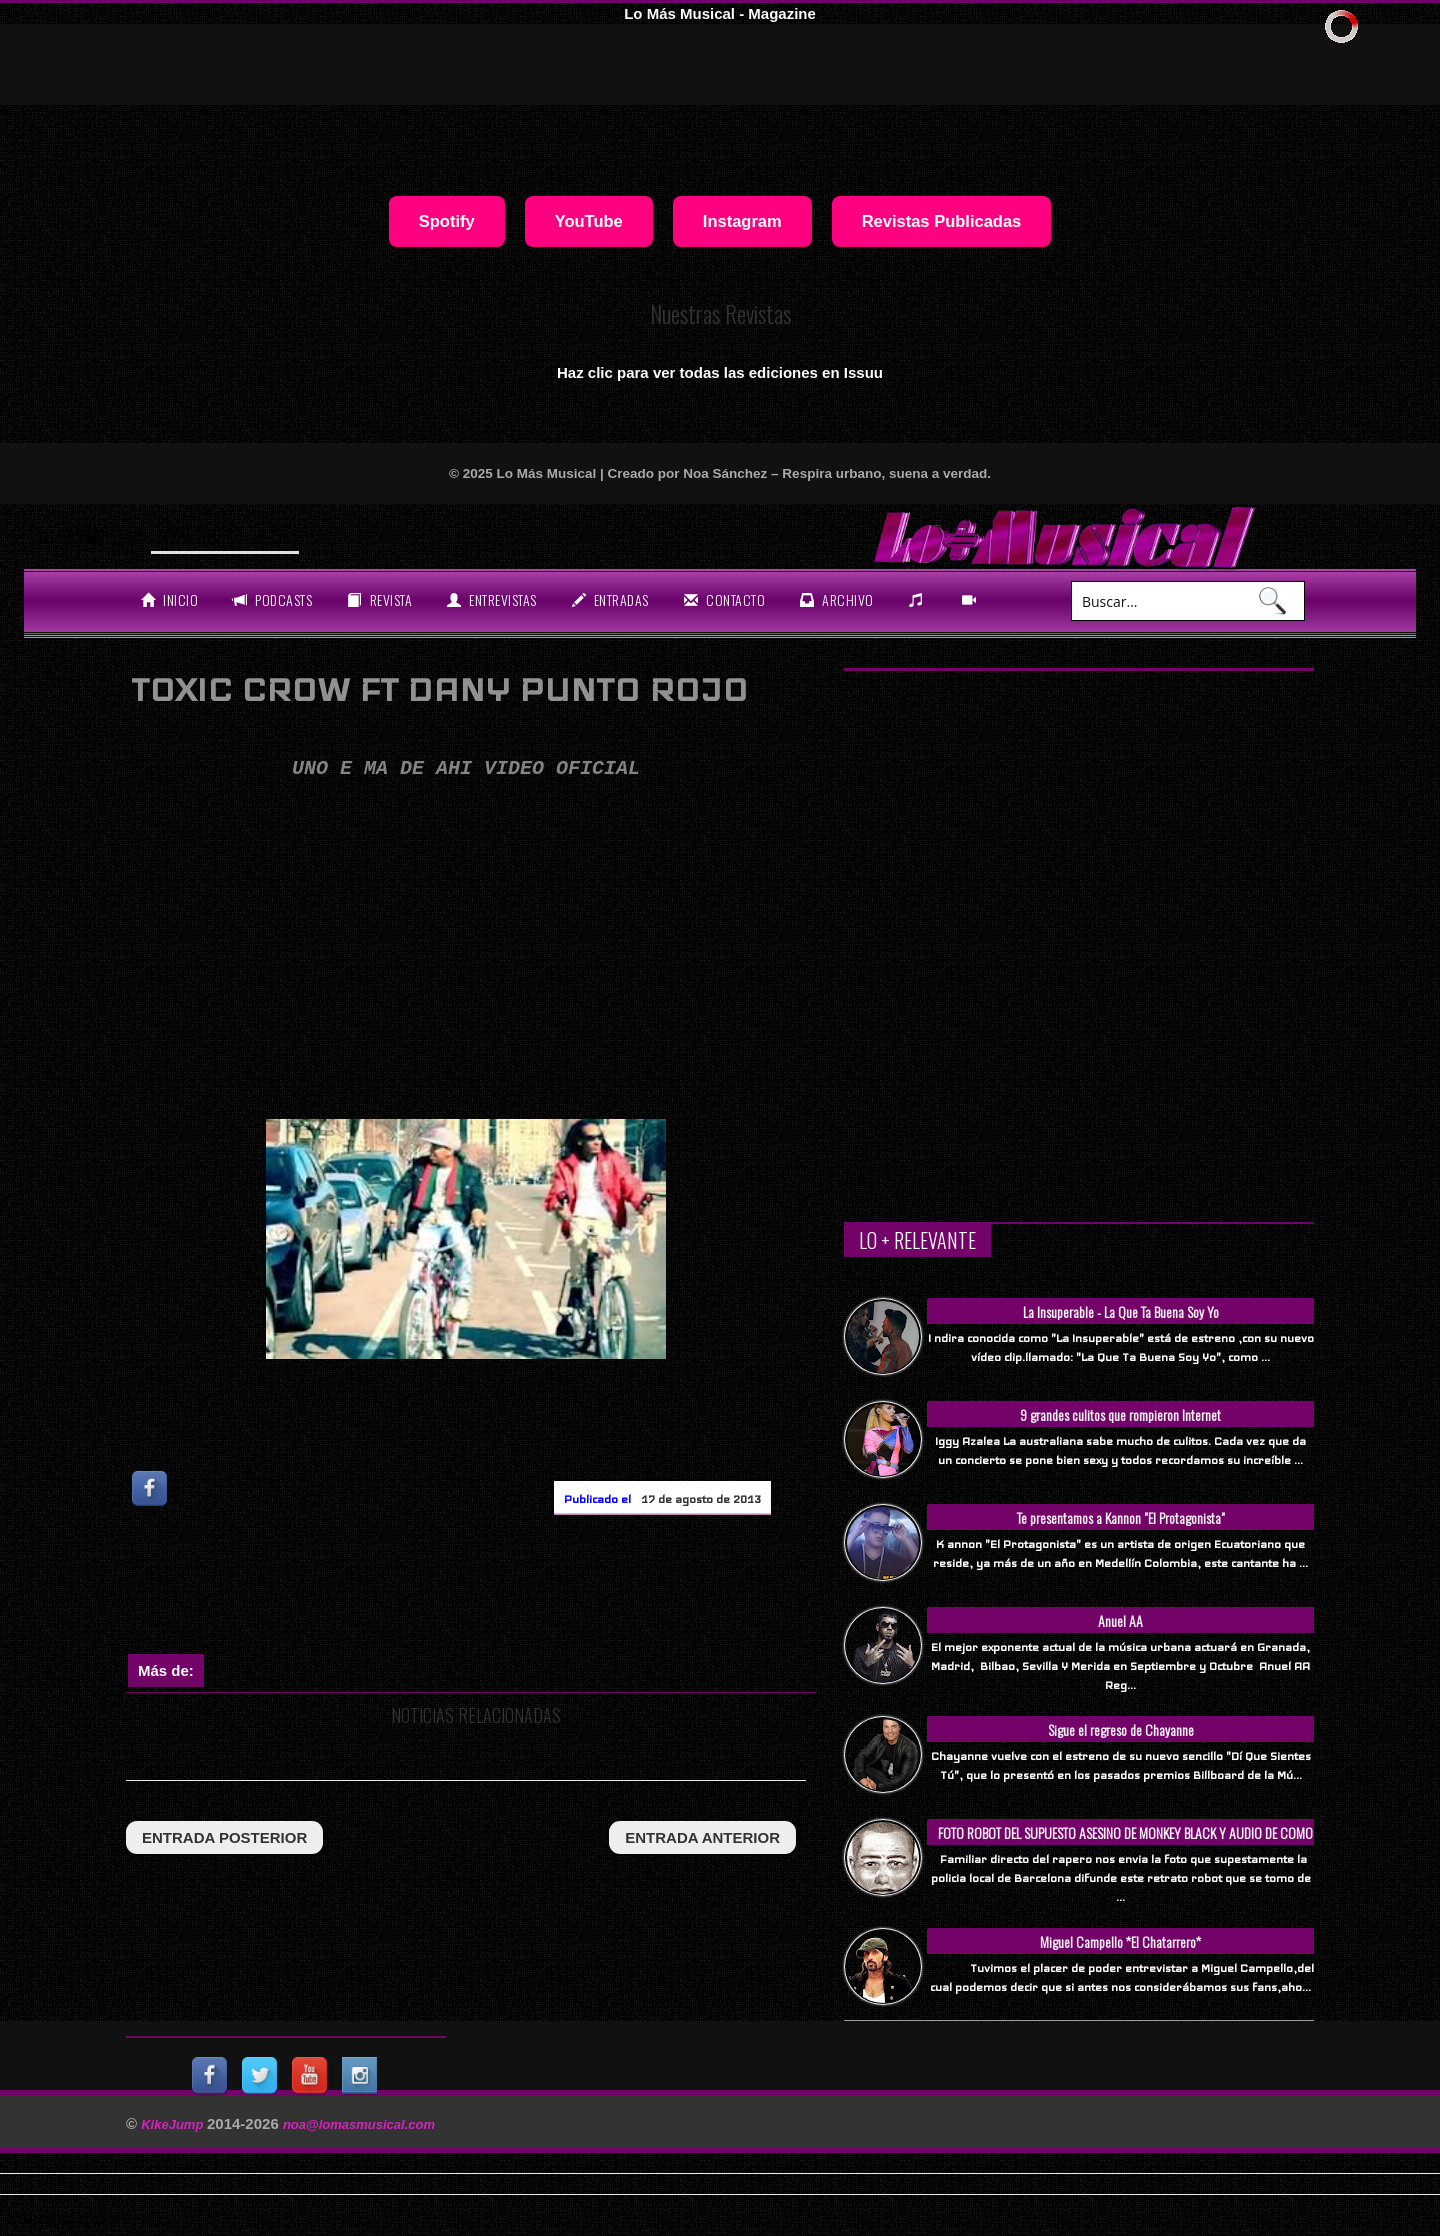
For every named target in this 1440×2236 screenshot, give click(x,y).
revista (379, 599)
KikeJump (174, 2124)
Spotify (447, 221)
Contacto (724, 599)
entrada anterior (702, 1837)
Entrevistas (492, 599)
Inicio (169, 599)
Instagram (742, 221)
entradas (610, 599)
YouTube (589, 221)
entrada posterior (224, 1837)
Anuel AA (1120, 1620)
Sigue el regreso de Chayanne (1121, 1729)
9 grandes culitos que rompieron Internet (1120, 1414)
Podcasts (272, 599)
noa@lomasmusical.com (359, 2124)
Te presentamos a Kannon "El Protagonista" (1121, 1517)
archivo (837, 599)
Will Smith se (213, 534)
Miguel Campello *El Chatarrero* (1120, 1941)
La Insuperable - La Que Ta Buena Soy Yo (1121, 1311)
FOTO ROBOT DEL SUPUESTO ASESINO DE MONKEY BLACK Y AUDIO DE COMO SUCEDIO (1125, 1843)
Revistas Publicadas (942, 221)
